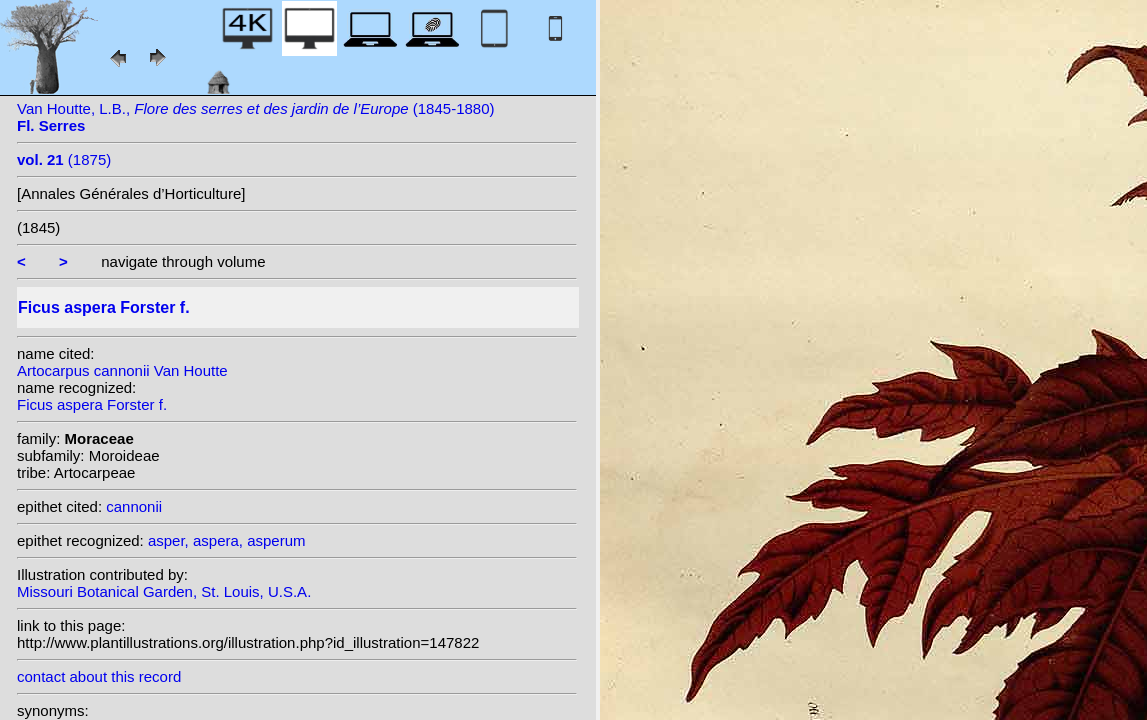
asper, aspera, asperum (227, 540)
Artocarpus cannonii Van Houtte (122, 370)
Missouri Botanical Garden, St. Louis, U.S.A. (164, 591)
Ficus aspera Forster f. (92, 404)
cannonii (134, 506)
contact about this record (99, 676)
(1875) (64, 159)
